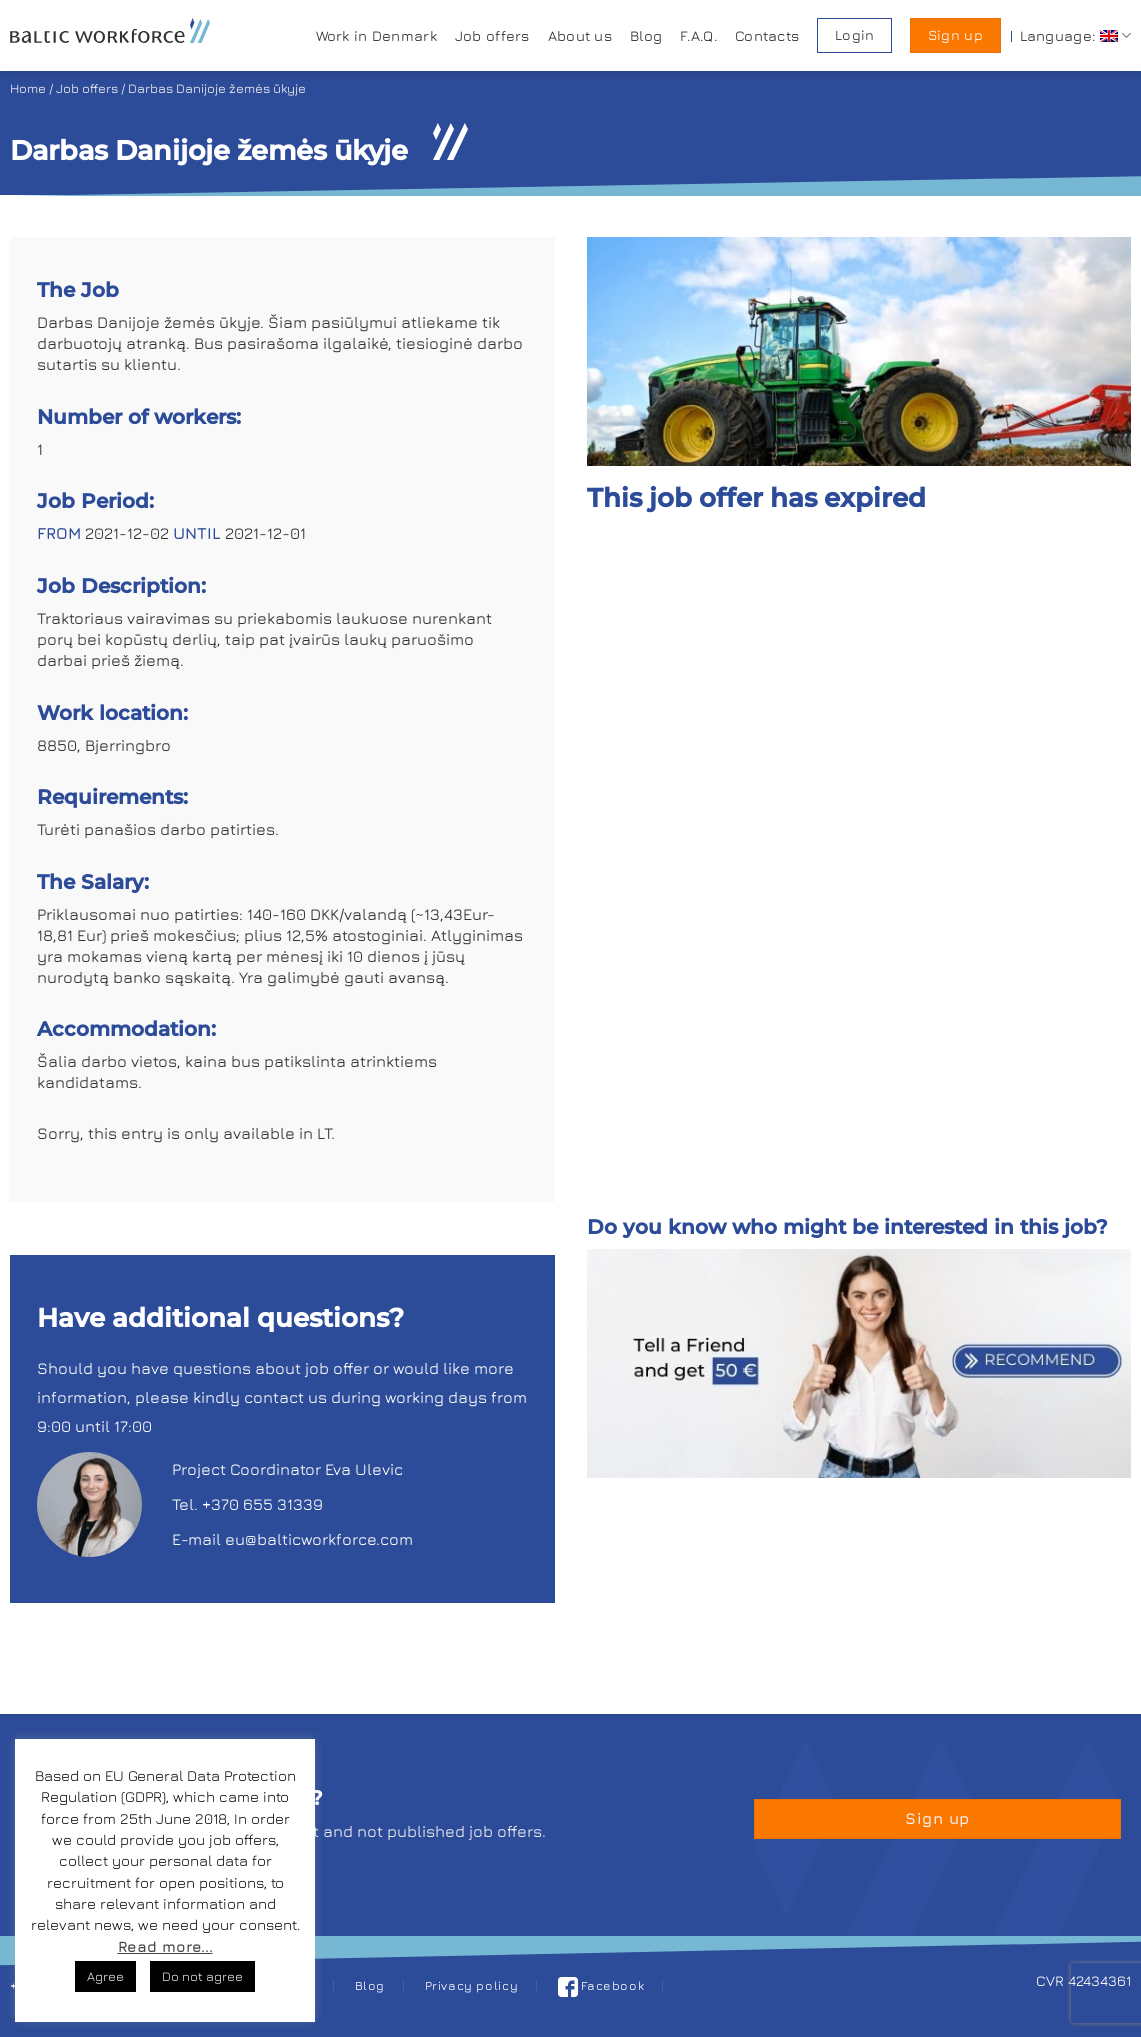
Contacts (767, 35)
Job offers (492, 35)
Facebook (601, 1985)
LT (324, 1133)
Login (854, 35)
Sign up (955, 35)
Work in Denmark (376, 35)
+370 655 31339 (262, 1504)
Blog (646, 35)
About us (580, 35)
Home (28, 88)
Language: (1075, 35)
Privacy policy (472, 1985)
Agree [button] (105, 1976)
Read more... (165, 1946)
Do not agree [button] (202, 1976)
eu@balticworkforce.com (319, 1539)
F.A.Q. (698, 35)
